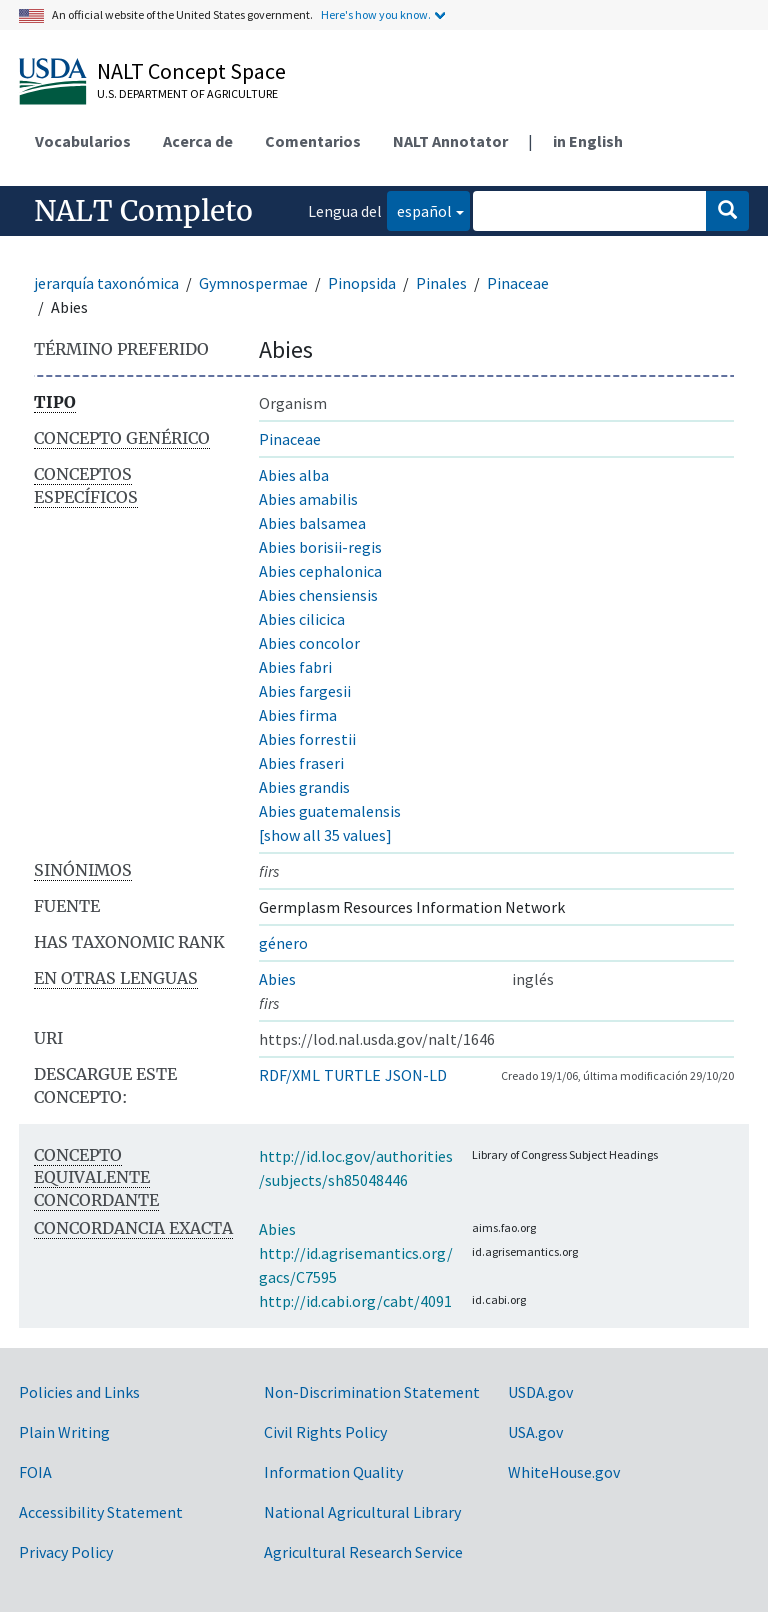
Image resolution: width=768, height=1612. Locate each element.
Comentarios (313, 141)
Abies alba (294, 475)
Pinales (441, 283)
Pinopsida (362, 283)
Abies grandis (304, 787)
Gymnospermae (253, 283)
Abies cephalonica (320, 571)
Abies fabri (295, 667)
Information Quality (333, 1472)
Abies (277, 979)
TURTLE (352, 1075)
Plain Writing (64, 1432)
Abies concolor (309, 643)
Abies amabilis (308, 499)
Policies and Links (79, 1392)
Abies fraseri (301, 763)
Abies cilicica (302, 619)
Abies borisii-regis (320, 547)
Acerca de (198, 141)
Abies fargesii (305, 691)
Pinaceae (518, 283)
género (283, 943)
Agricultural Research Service (363, 1552)
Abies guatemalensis (330, 811)
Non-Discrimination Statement (372, 1392)
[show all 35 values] (325, 835)
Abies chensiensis (318, 595)
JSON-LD (416, 1075)
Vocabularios (83, 141)
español (419, 209)
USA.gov (535, 1432)
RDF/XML (289, 1075)
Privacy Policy (66, 1552)
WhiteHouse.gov (564, 1472)
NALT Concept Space (191, 71)
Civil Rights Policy (325, 1432)
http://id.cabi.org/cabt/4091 (355, 1301)
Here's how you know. (376, 14)
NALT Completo (143, 211)
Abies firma (298, 715)
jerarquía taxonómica (106, 283)
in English (588, 141)
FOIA (35, 1472)
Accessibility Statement (101, 1512)
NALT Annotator (450, 141)
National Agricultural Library (362, 1512)
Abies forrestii (307, 739)
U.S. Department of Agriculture (187, 93)
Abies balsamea (312, 523)
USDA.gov (540, 1392)
